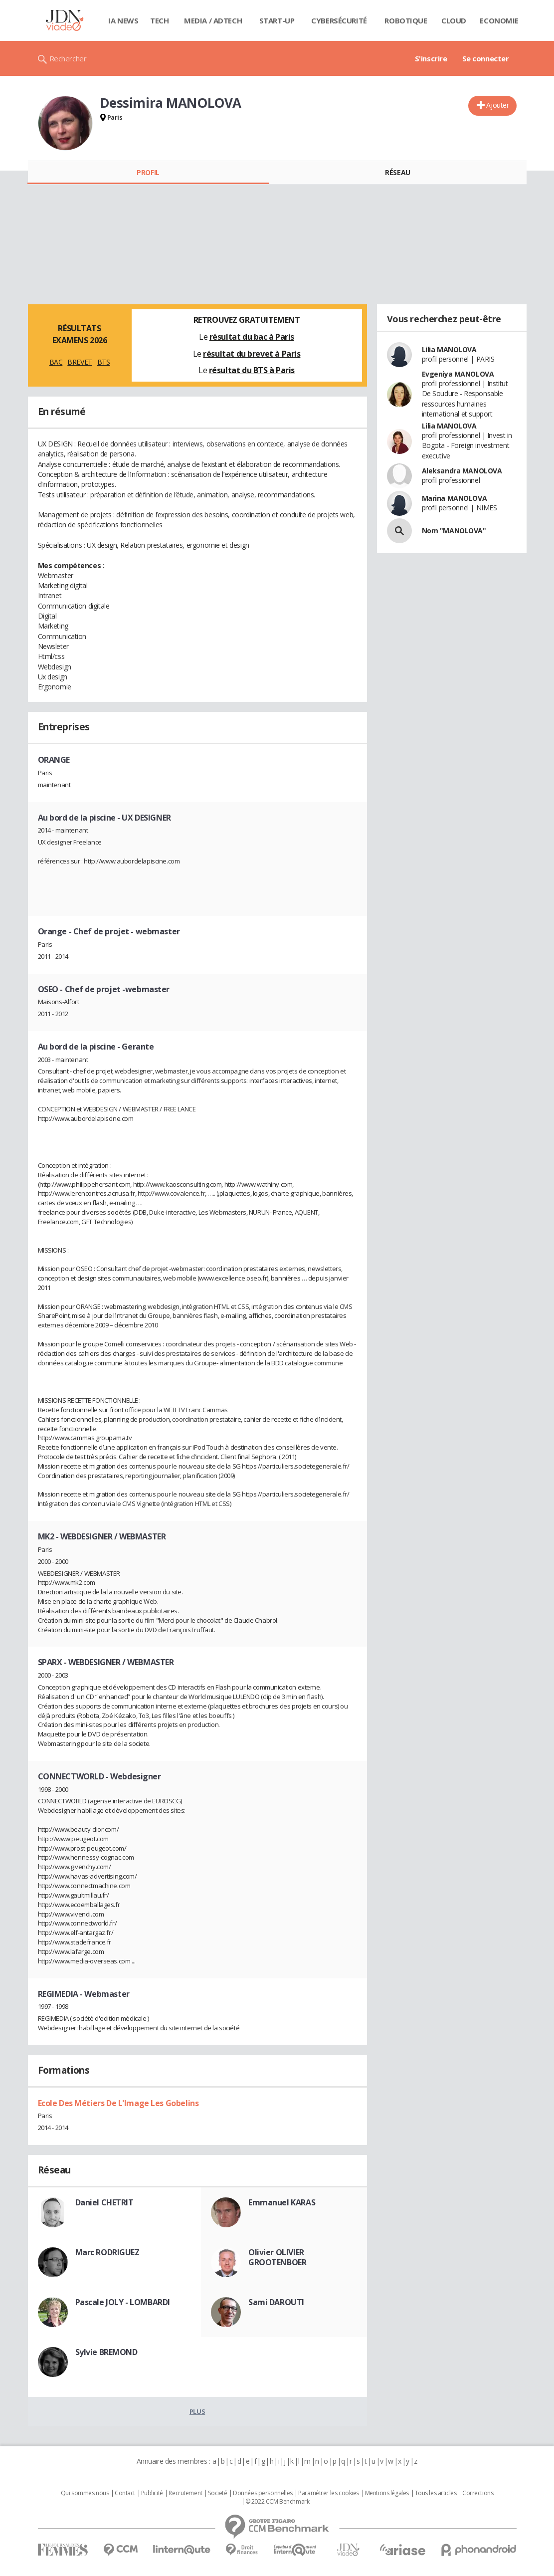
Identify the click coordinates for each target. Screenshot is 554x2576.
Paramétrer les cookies (328, 2493)
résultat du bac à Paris (251, 336)
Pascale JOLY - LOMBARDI (122, 2302)
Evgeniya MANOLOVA (458, 374)
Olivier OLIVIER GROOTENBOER (277, 2257)
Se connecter (485, 58)
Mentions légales (387, 2493)
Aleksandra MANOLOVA (462, 470)
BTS (103, 362)
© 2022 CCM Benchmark (277, 2501)
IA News (123, 20)
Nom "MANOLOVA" (454, 530)
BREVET (79, 362)
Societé (217, 2493)
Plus (197, 2411)
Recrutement (185, 2493)
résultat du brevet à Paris (251, 353)
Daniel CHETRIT (104, 2202)
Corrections (477, 2493)
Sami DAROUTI (276, 2302)
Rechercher (68, 58)
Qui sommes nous (85, 2493)
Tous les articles (436, 2493)
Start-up (277, 20)
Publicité (152, 2493)
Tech (159, 20)
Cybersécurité (339, 20)
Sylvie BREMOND (106, 2352)
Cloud (453, 20)
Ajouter (497, 105)
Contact (125, 2493)
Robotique (405, 20)
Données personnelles (263, 2493)
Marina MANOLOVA (454, 498)
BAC (56, 362)
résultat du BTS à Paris (252, 370)
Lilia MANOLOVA (449, 349)
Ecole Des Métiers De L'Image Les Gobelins (118, 2103)
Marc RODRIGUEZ (107, 2252)
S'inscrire (431, 58)
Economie (499, 20)
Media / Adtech (213, 20)
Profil (148, 172)
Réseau (397, 172)
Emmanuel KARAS (281, 2202)
